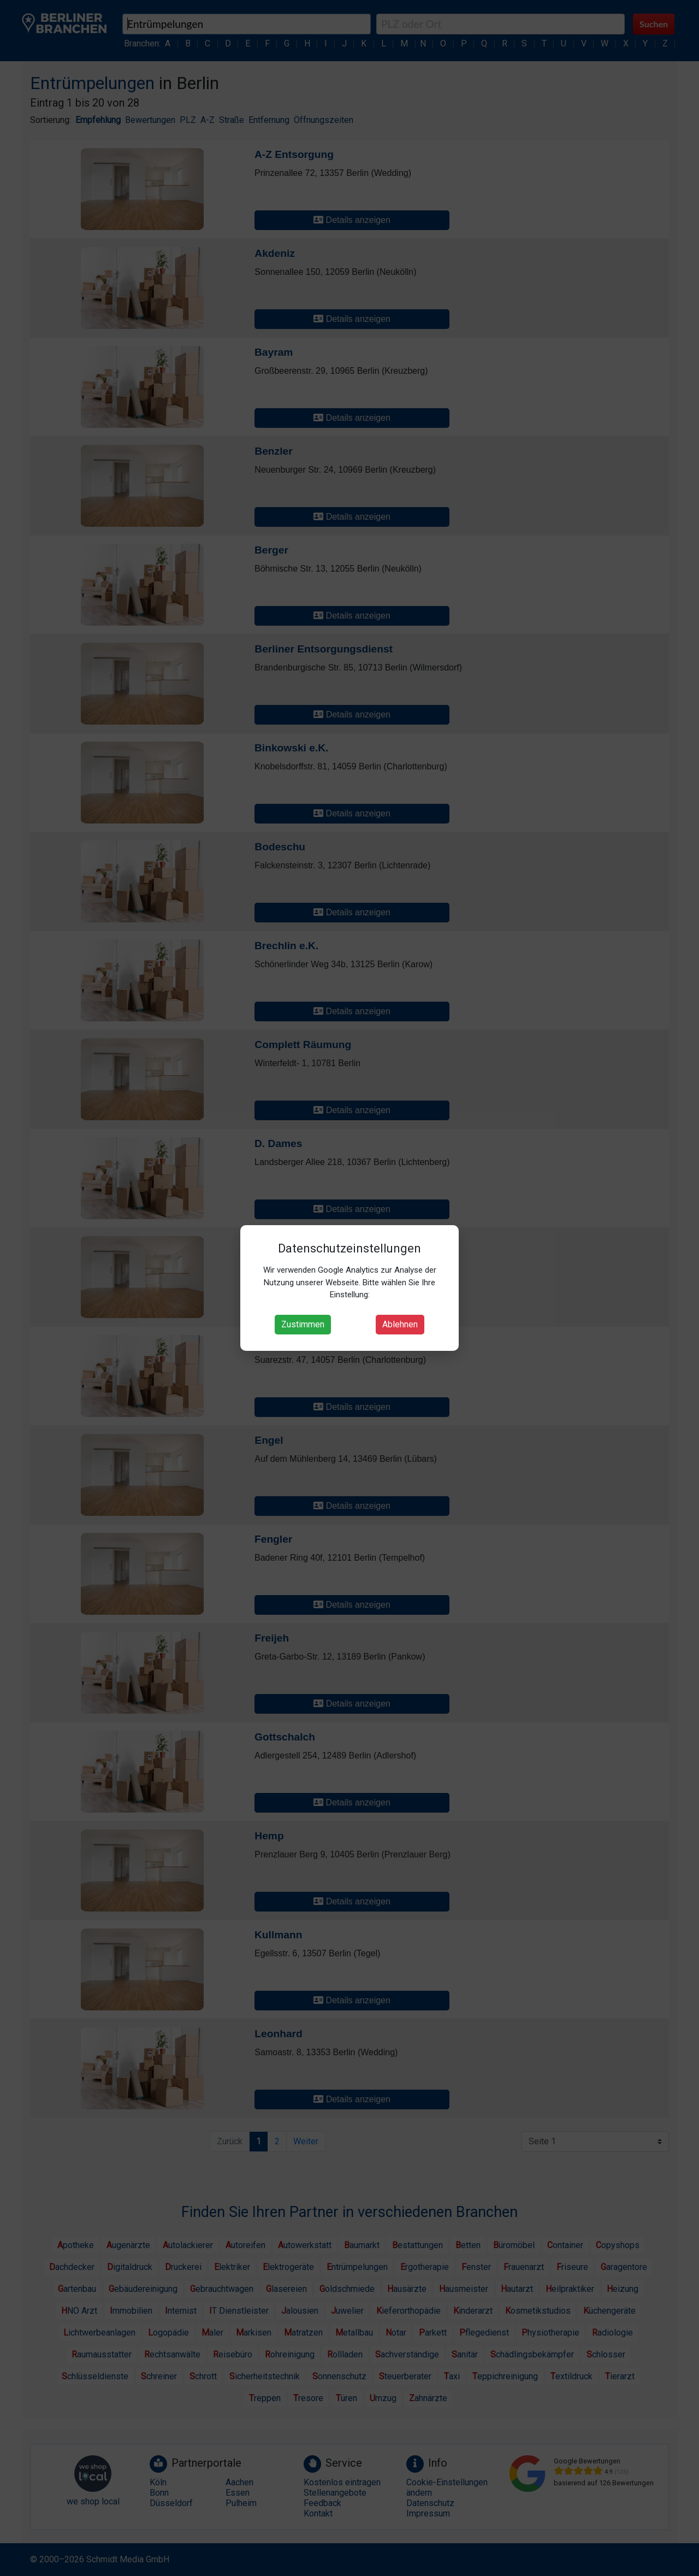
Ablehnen (400, 1324)
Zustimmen (302, 1324)
